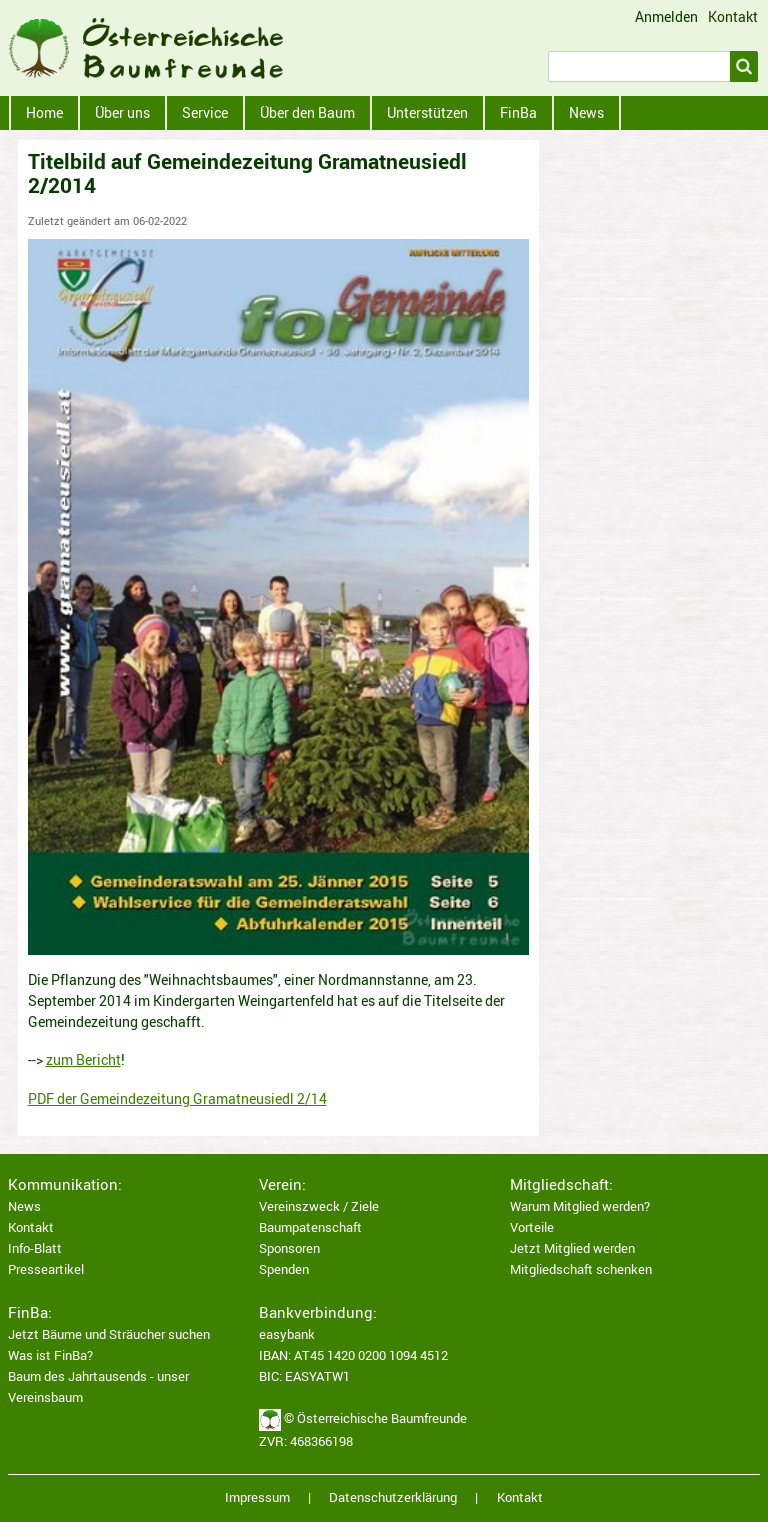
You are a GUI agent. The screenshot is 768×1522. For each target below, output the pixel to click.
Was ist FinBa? (50, 1355)
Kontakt (733, 16)
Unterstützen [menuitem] (427, 112)
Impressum (257, 1497)
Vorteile (532, 1227)
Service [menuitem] (205, 112)
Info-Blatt (35, 1248)
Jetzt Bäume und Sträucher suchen (109, 1334)
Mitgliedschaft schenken (581, 1269)
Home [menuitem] (44, 112)
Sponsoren (289, 1248)
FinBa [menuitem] (518, 112)
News (24, 1206)
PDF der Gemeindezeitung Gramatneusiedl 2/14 (177, 1098)
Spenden (284, 1269)
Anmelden (666, 17)
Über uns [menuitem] (122, 112)
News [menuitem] (586, 112)
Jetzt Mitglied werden (572, 1248)
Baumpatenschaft (310, 1227)
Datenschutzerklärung (393, 1497)
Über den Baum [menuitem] (307, 112)
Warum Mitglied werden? (580, 1206)
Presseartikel (46, 1269)
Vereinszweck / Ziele (319, 1206)
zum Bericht (83, 1059)
